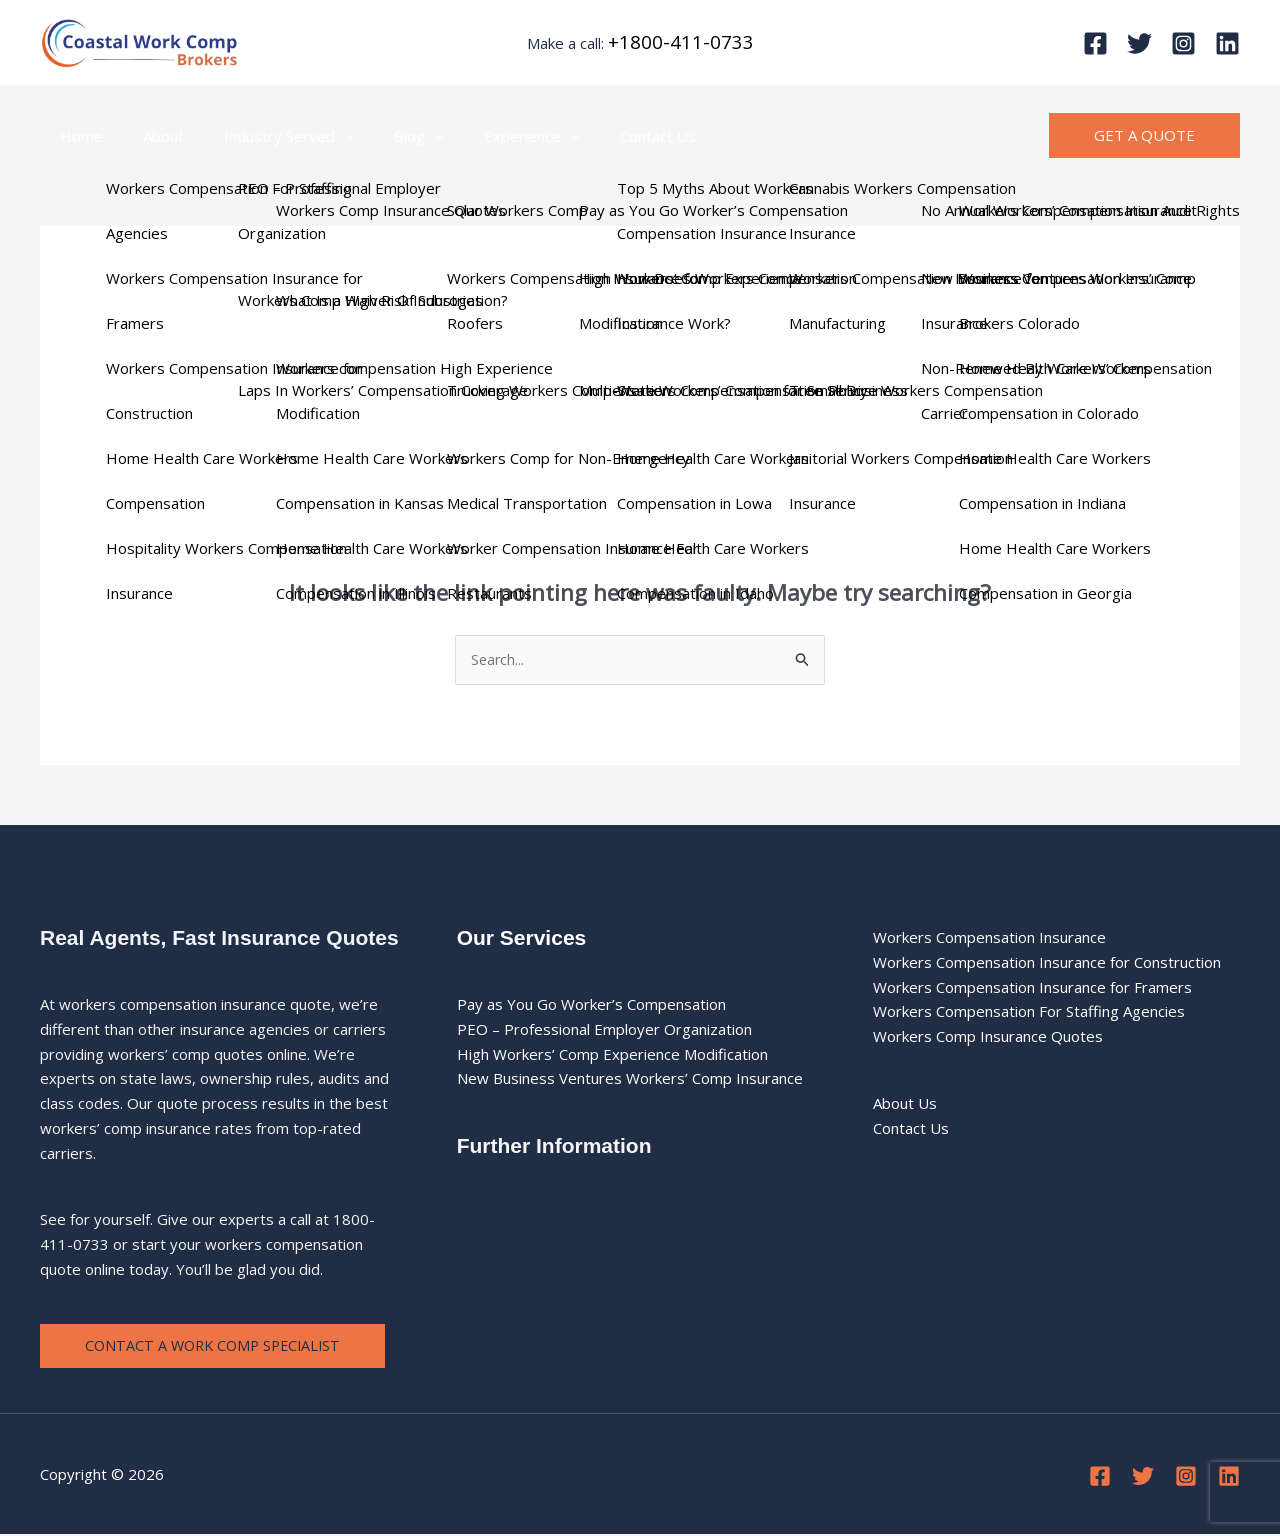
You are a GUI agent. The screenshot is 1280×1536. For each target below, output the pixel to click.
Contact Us (603, 136)
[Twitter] (1139, 43)
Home (76, 136)
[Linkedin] (1227, 43)
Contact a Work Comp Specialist (218, 1347)
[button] (319, 136)
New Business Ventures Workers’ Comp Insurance (630, 1080)
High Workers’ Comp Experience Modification (612, 1055)
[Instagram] (1183, 43)
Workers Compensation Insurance (989, 938)
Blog (384, 136)
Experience (487, 136)
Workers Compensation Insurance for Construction (1047, 963)
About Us (905, 1104)
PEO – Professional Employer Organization (604, 1030)
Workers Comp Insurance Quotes (988, 1037)
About (148, 136)
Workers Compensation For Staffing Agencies (1029, 1012)
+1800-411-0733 (681, 41)
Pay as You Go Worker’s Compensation (591, 1005)
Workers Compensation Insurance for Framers (1032, 988)
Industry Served (264, 136)
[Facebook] (1095, 43)
